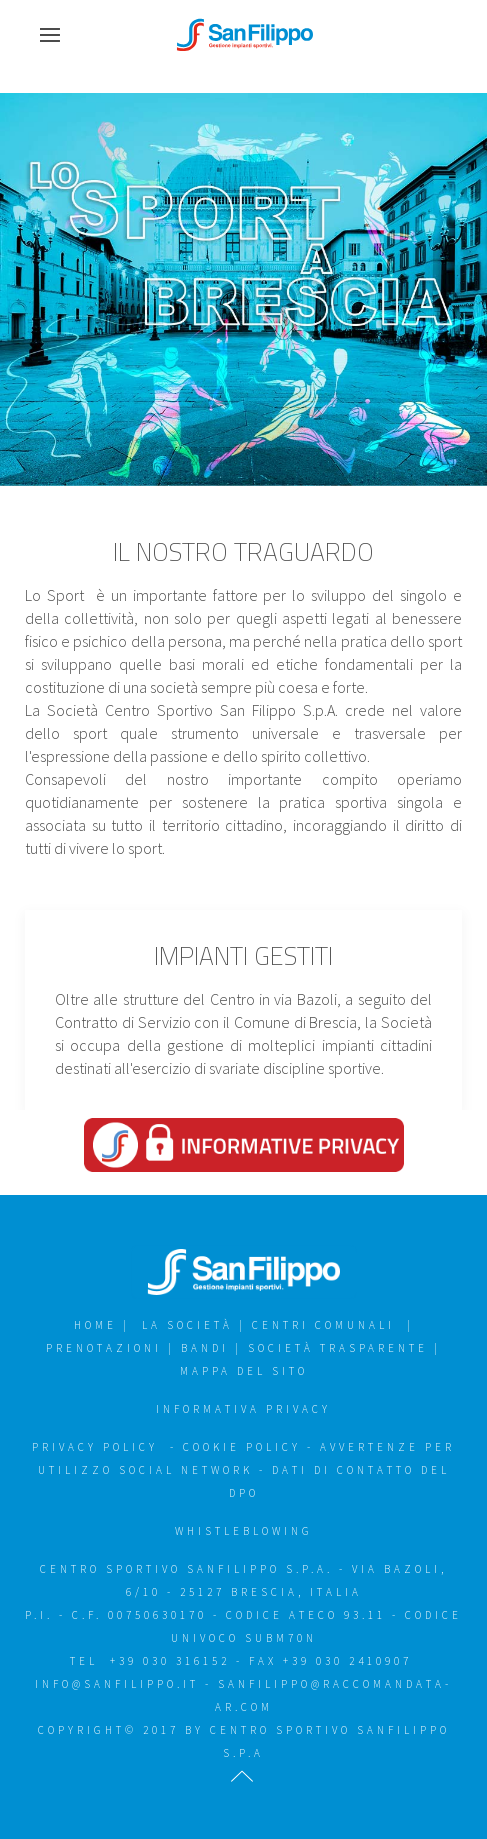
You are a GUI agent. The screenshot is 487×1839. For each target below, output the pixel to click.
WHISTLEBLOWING (244, 1531)
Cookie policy (242, 1447)
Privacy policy (98, 1447)
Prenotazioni (104, 1348)
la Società (187, 1325)
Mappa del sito (244, 1371)
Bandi (208, 1348)
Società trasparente (341, 1348)
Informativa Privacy (243, 1409)
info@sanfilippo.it (117, 1684)
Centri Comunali (323, 1325)
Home (95, 1325)
